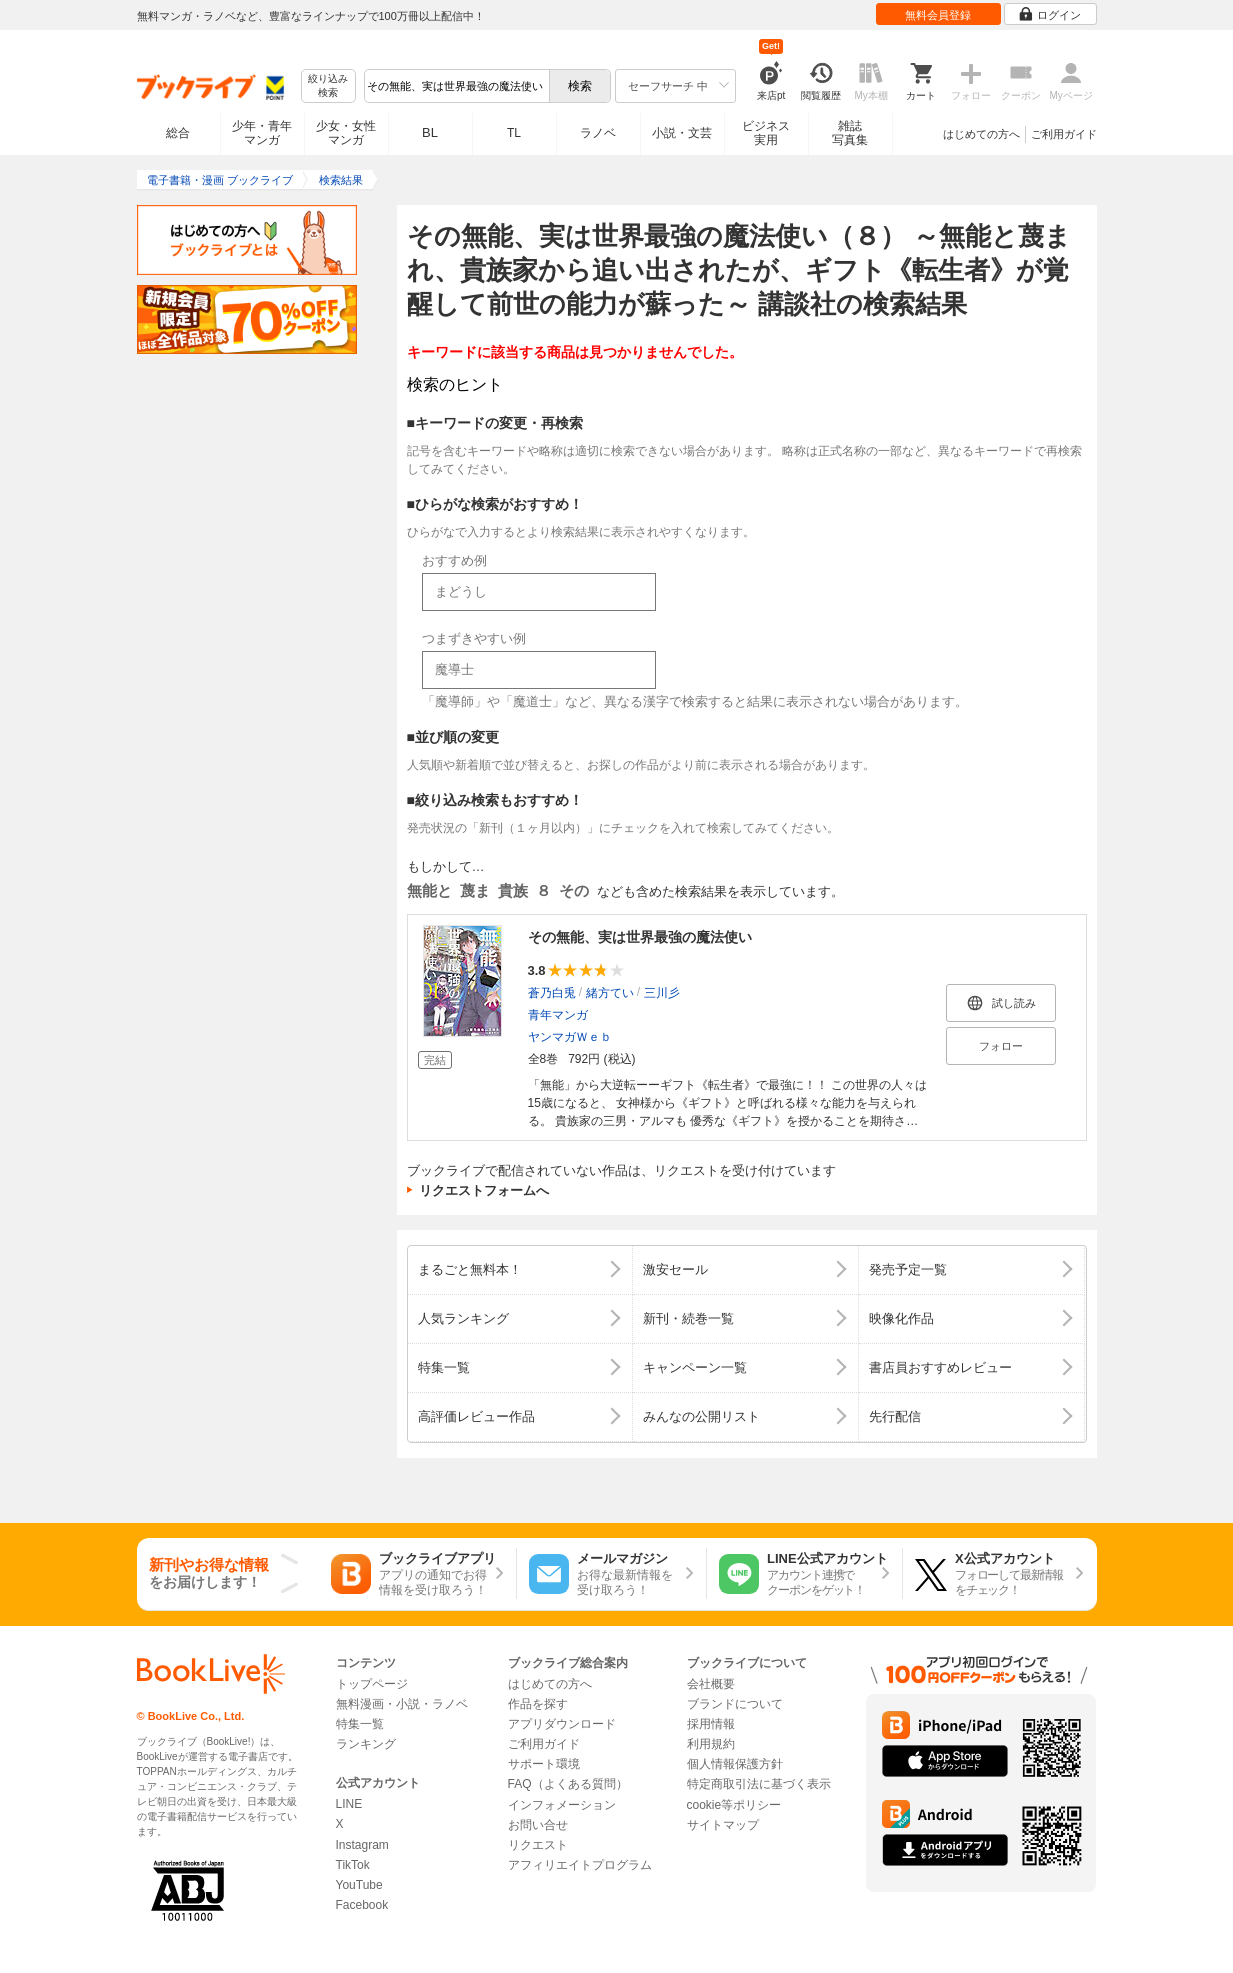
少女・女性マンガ (346, 133)
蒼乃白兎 (552, 993)
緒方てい (610, 993)
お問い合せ (538, 1825)
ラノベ (598, 133)
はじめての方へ (981, 134)
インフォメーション (562, 1805)
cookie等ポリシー (734, 1805)
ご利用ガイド (1064, 134)
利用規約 (711, 1744)
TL (514, 133)
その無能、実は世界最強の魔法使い (640, 937)
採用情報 (711, 1724)
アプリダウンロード (562, 1724)
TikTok (353, 1865)
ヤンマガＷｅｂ (570, 1037)
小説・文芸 (682, 133)
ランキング (366, 1744)
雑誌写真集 (850, 133)
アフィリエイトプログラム (580, 1865)
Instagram (362, 1845)
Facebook (362, 1905)
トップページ (372, 1684)
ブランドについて (735, 1704)
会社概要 (711, 1684)
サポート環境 (544, 1764)
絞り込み (328, 86)
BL (430, 132)
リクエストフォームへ (484, 1190)
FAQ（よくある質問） (568, 1784)
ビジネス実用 (766, 133)
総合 (178, 133)
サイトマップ (723, 1825)
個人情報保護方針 (735, 1764)
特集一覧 (360, 1724)
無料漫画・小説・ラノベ (402, 1704)
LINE (349, 1804)
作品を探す (538, 1704)
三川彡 (662, 993)
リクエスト (538, 1845)
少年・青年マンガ (262, 133)
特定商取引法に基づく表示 (759, 1784)
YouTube (359, 1885)
